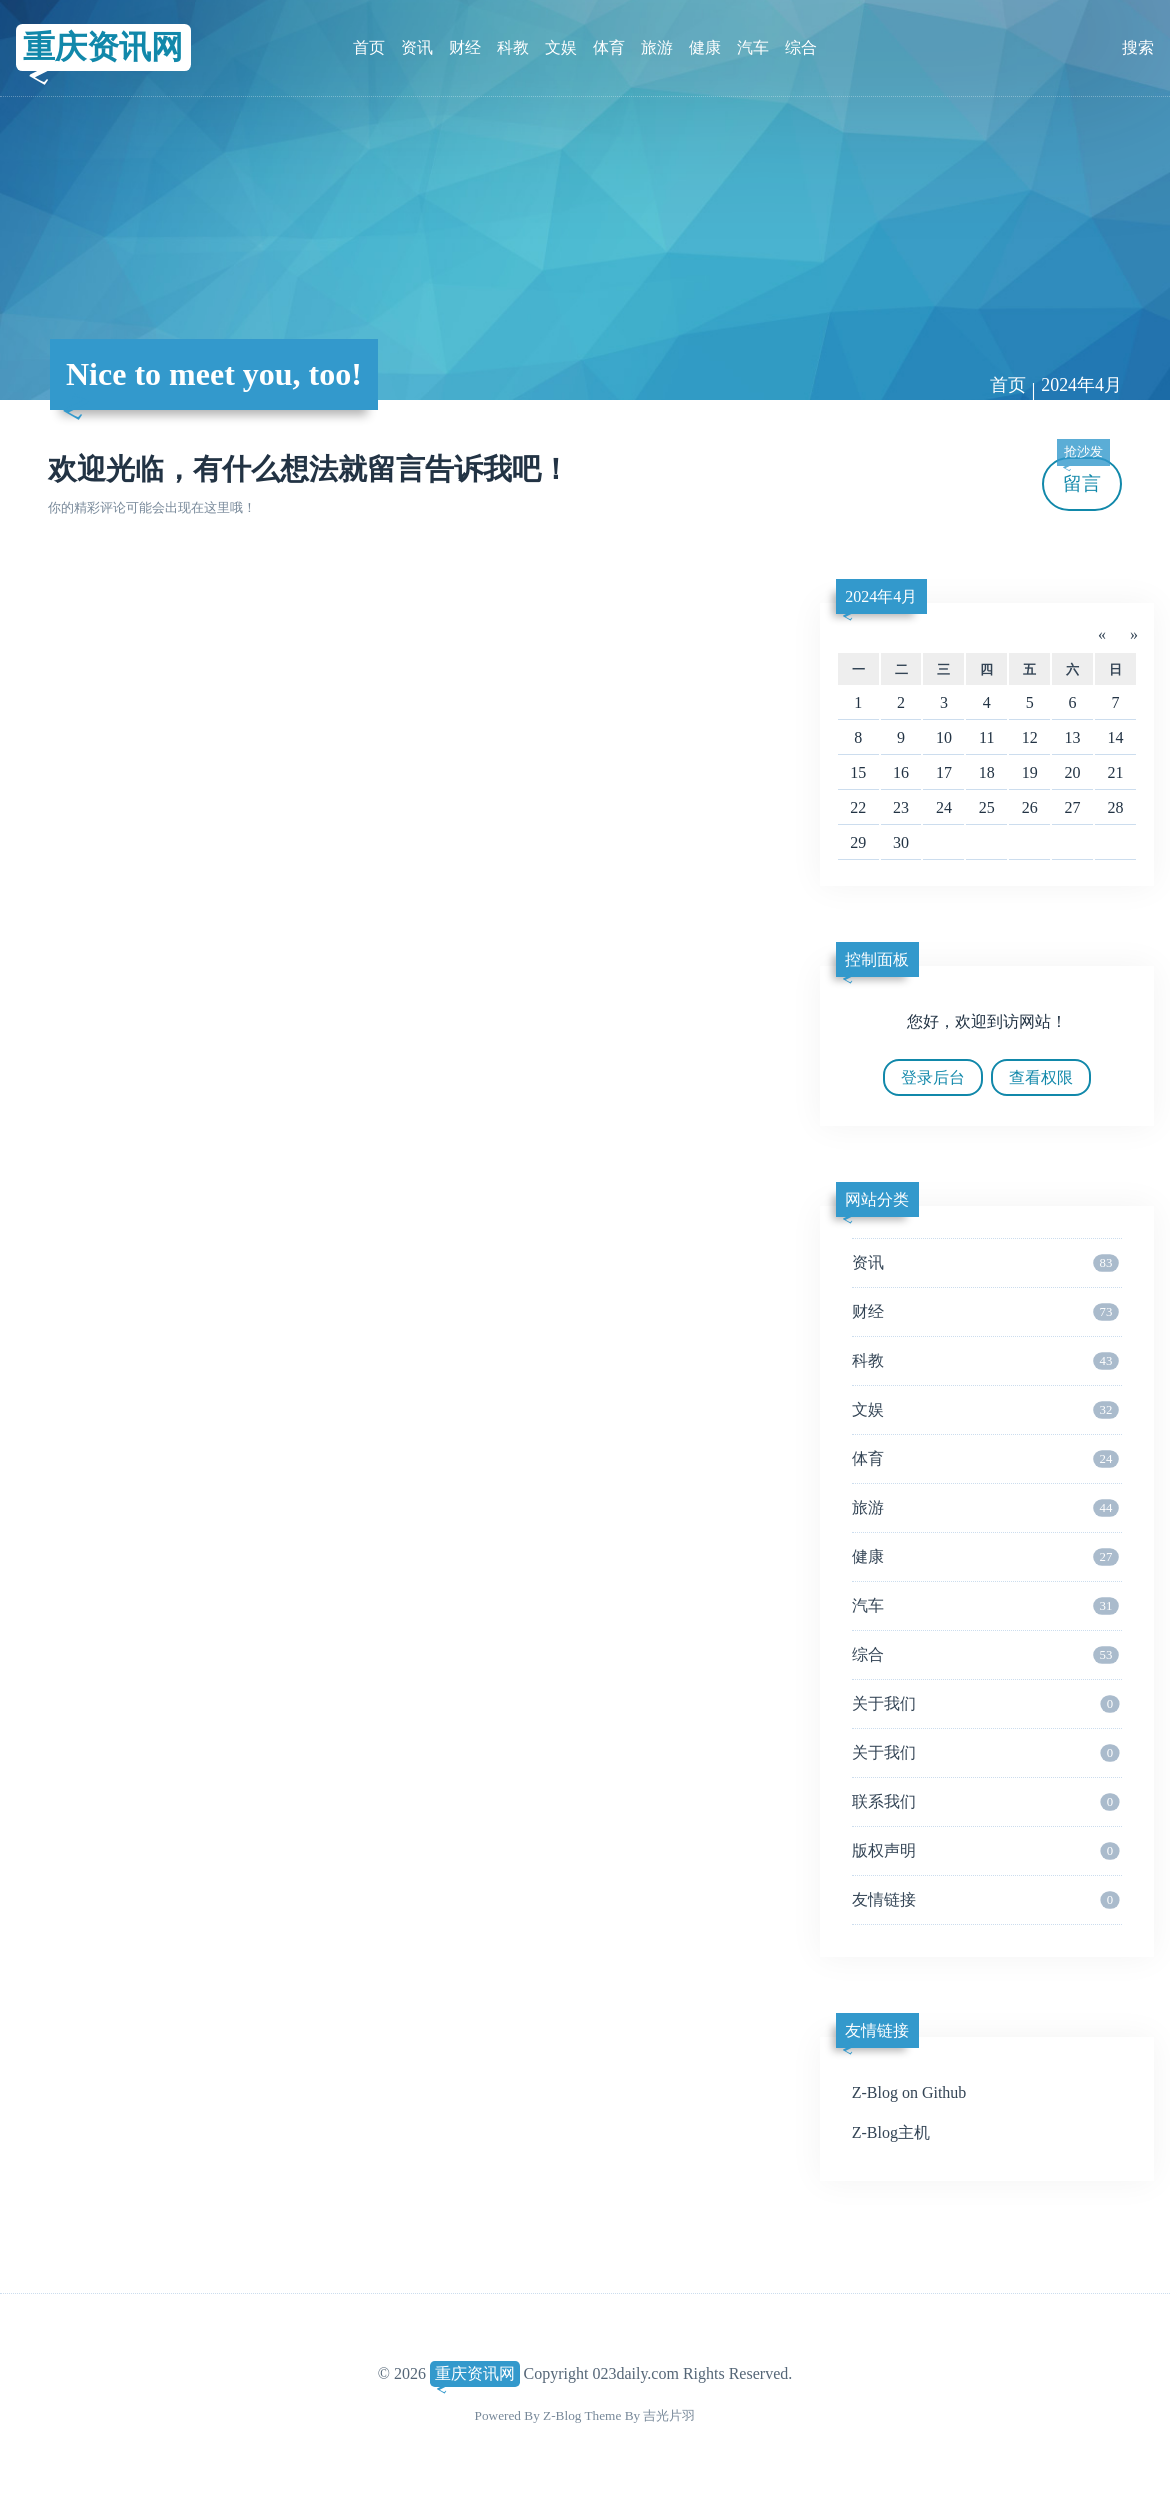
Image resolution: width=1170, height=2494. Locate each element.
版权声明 (986, 1851)
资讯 (417, 47)
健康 (705, 47)
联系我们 (986, 1802)
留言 (1083, 475)
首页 (369, 47)
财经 (465, 47)
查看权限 (1041, 1077)
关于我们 (986, 1704)
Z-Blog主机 (891, 2132)
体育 (609, 47)
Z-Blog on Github (909, 2092)
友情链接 (986, 1900)
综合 (801, 47)
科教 (513, 47)
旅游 (657, 47)
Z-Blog (562, 2415)
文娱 (561, 47)
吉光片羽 (669, 2415)
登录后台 (933, 1077)
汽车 (753, 47)
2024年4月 (1081, 385)
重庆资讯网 (103, 47)
